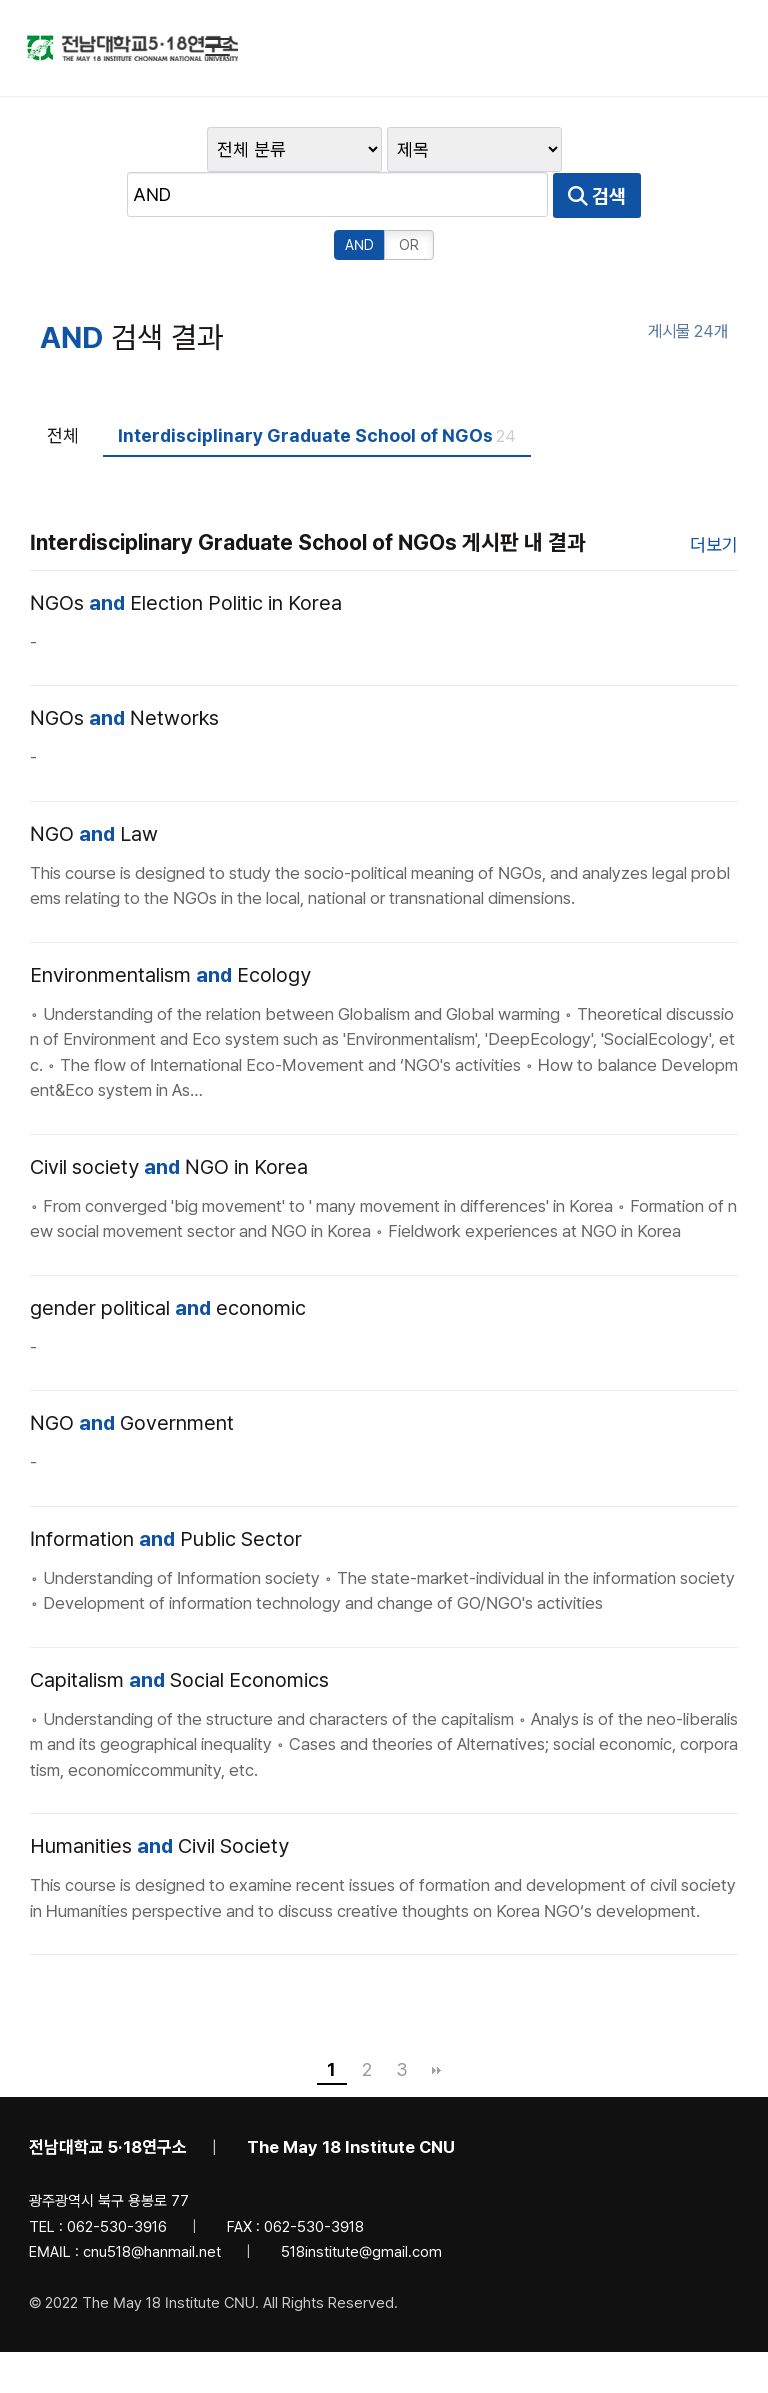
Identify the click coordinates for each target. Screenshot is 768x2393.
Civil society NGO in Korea (169, 1119)
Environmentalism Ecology (170, 927)
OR (608, 197)
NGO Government (132, 1376)
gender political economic (168, 1260)
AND (558, 197)
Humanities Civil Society (159, 1799)
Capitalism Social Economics (179, 1632)
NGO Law (94, 786)
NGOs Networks (124, 671)
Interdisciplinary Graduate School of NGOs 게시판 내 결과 (308, 494)
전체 (63, 387)
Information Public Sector (166, 1491)
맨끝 (437, 2023)
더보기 (714, 496)
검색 (479, 197)
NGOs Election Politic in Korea (186, 555)
